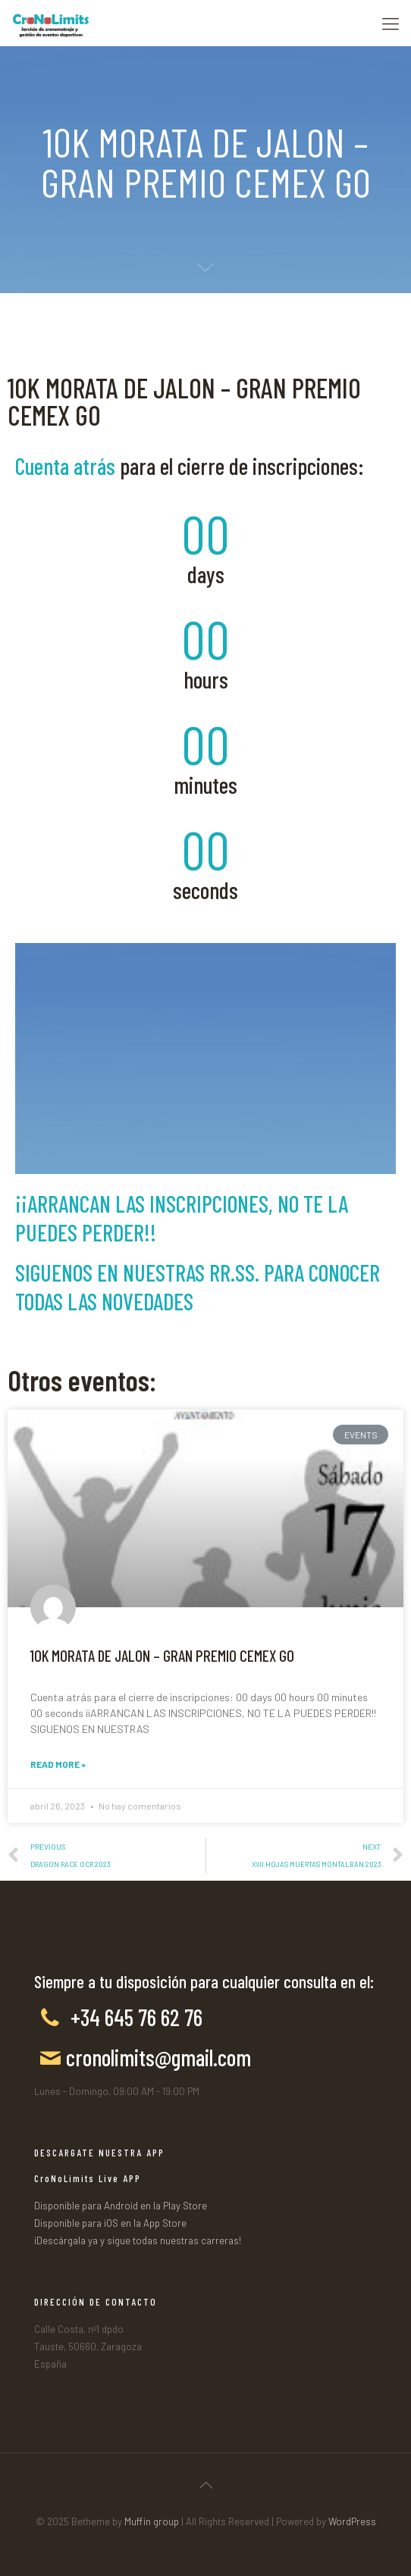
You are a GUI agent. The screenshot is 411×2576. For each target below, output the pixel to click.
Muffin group (151, 2521)
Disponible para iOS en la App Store (110, 2223)
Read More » (58, 1764)
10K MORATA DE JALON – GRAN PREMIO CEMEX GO (162, 1655)
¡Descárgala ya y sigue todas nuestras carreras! (137, 2240)
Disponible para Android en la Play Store (120, 2206)
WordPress (352, 2521)
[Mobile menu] (390, 23)
